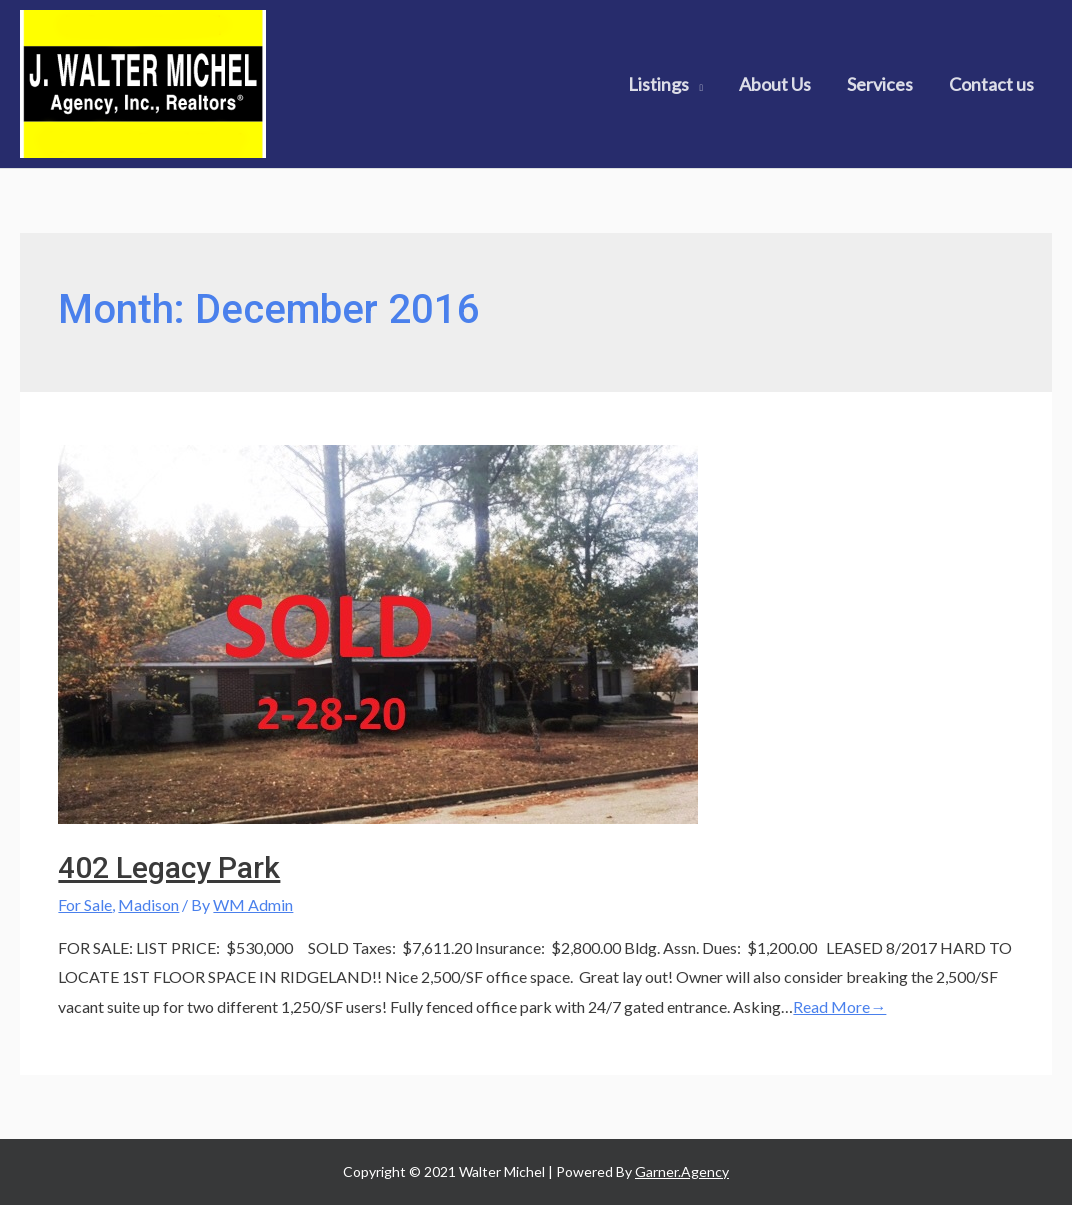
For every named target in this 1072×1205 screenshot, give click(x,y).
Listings (658, 84)
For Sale (85, 904)
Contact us (991, 84)
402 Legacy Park (169, 867)
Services (880, 84)
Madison (148, 904)
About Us (775, 84)
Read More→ (839, 1006)
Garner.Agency (682, 1171)
